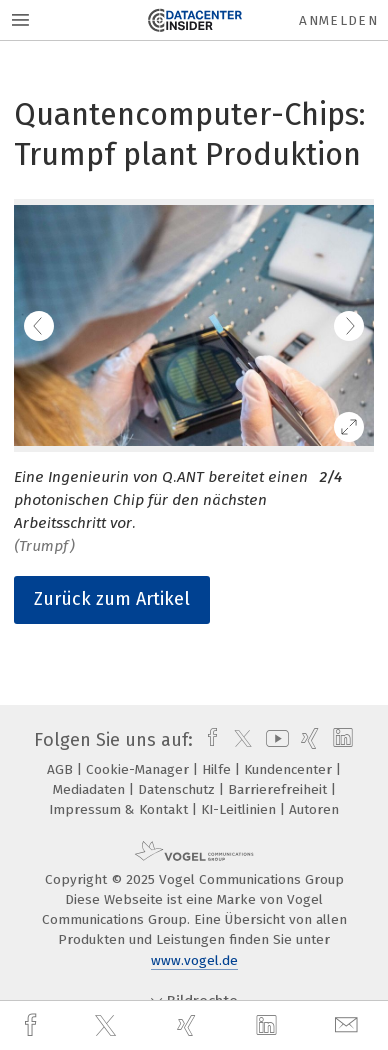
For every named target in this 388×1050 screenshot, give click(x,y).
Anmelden (338, 20)
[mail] (349, 1025)
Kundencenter (290, 769)
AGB (62, 769)
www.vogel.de (194, 960)
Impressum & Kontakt (120, 809)
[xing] (189, 1025)
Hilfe (218, 769)
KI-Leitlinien (240, 809)
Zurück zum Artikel (112, 599)
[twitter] (108, 1026)
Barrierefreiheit (279, 789)
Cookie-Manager (139, 769)
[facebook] (33, 1025)
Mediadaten (91, 789)
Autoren (314, 809)
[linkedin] (269, 1026)
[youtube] (274, 740)
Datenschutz (178, 789)
